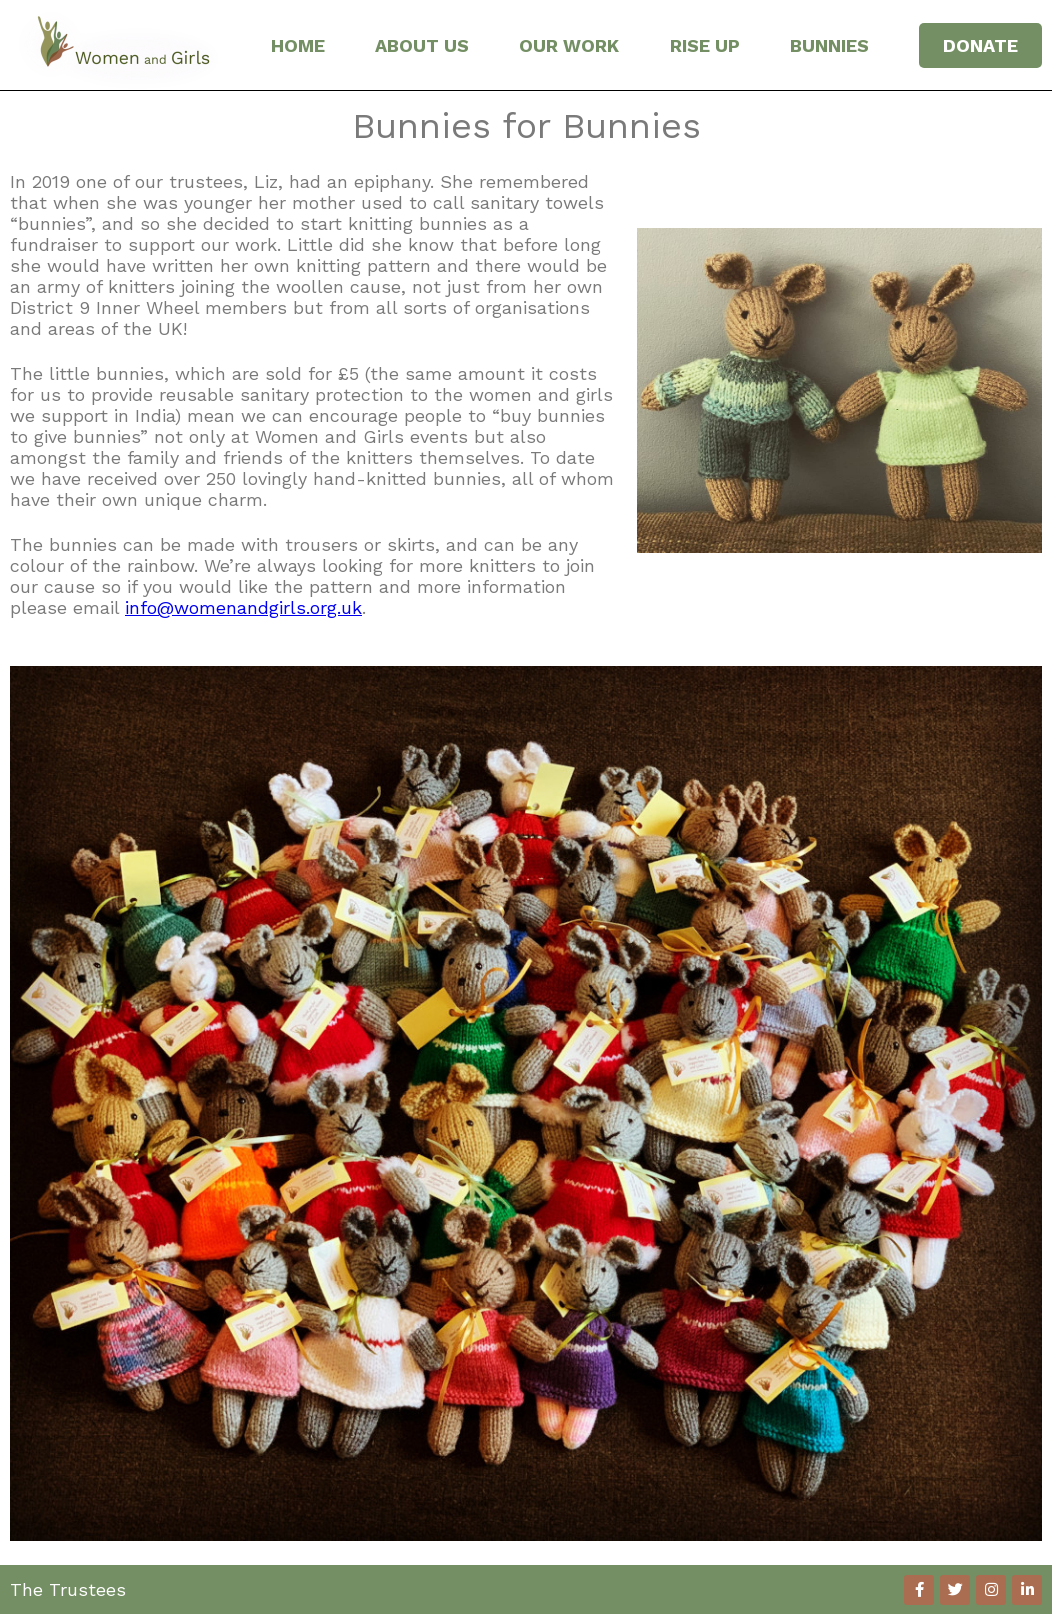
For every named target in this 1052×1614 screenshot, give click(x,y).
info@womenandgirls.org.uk (243, 607)
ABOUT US (422, 45)
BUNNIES (829, 45)
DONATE (980, 45)
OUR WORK (569, 45)
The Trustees (68, 1589)
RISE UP (705, 45)
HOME (298, 45)
